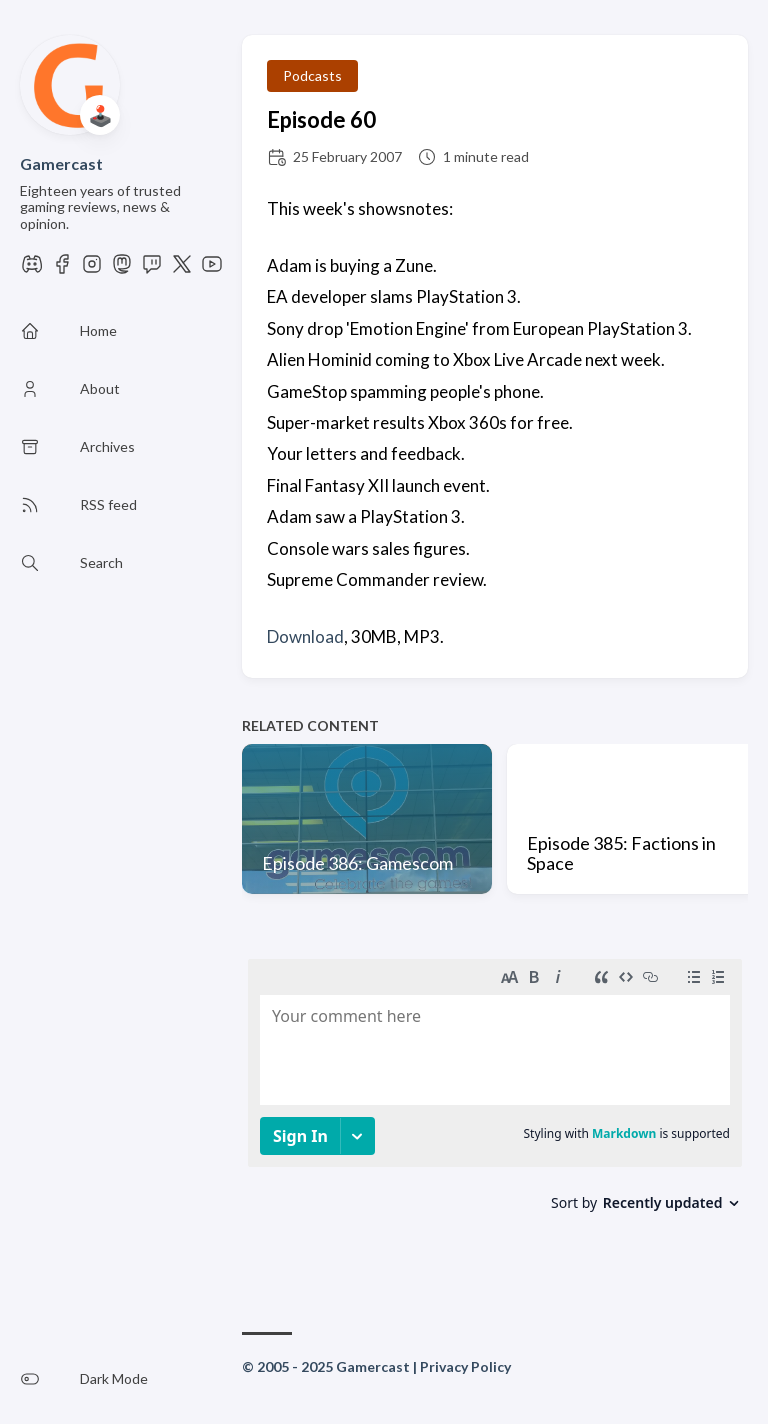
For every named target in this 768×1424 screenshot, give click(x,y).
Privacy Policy (465, 1366)
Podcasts (312, 75)
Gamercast (61, 163)
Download (305, 636)
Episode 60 (321, 119)
